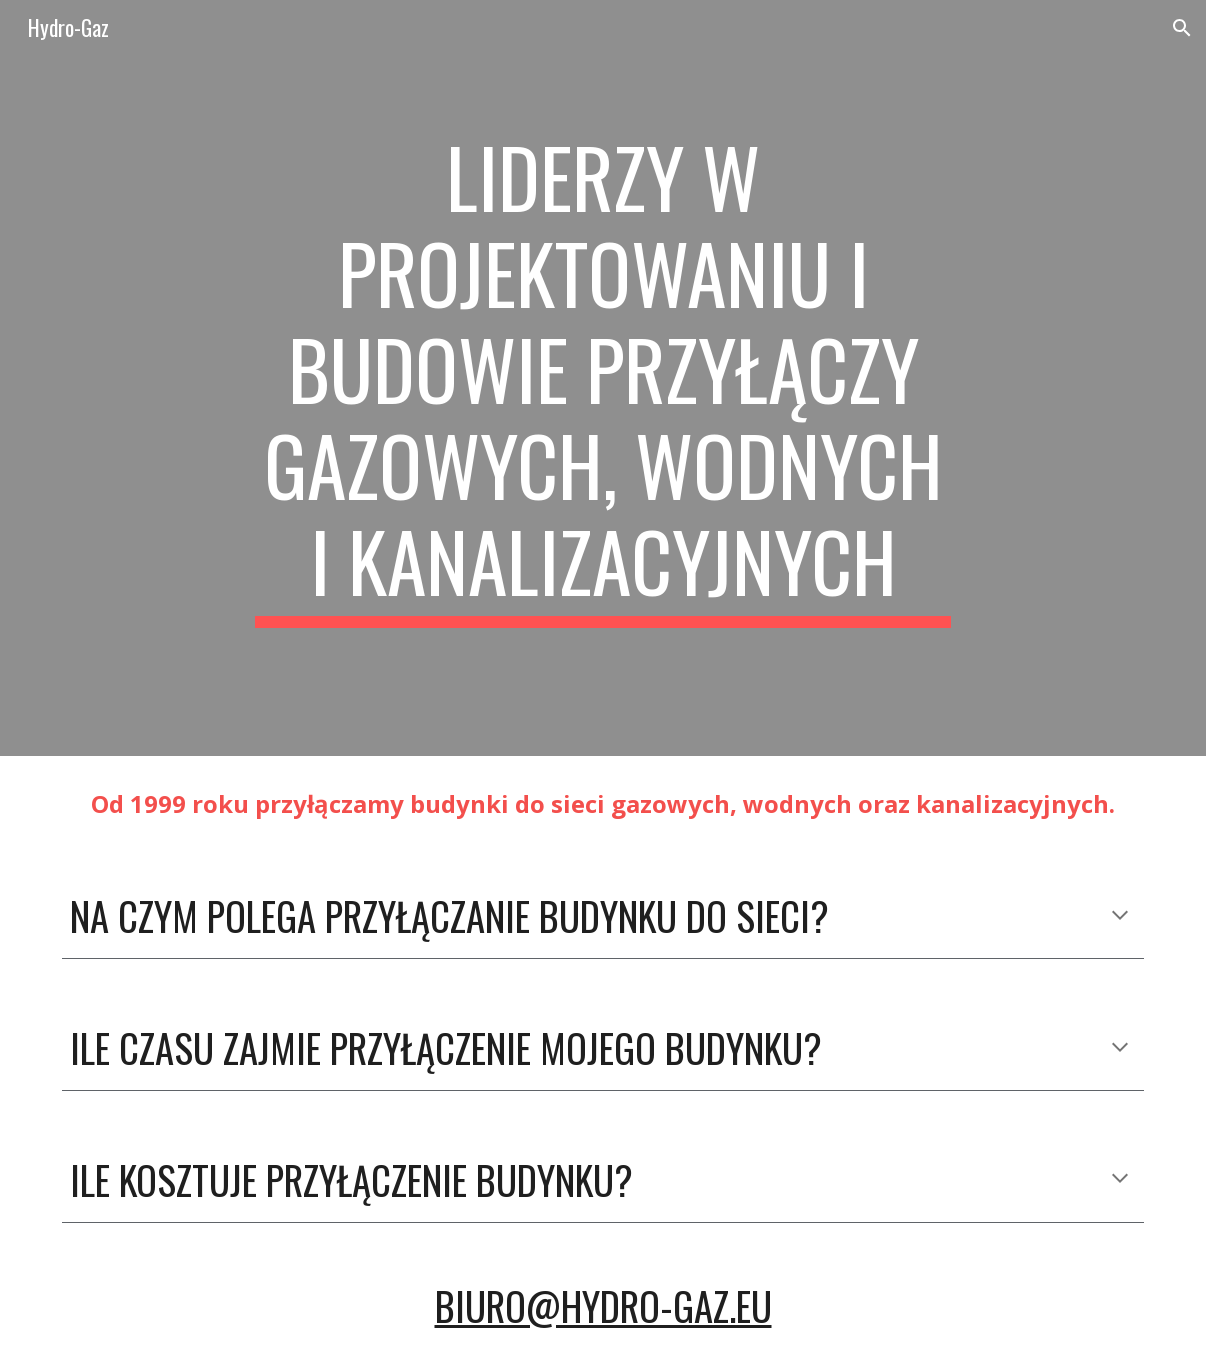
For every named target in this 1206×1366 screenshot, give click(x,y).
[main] (603, 378)
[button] (1182, 28)
